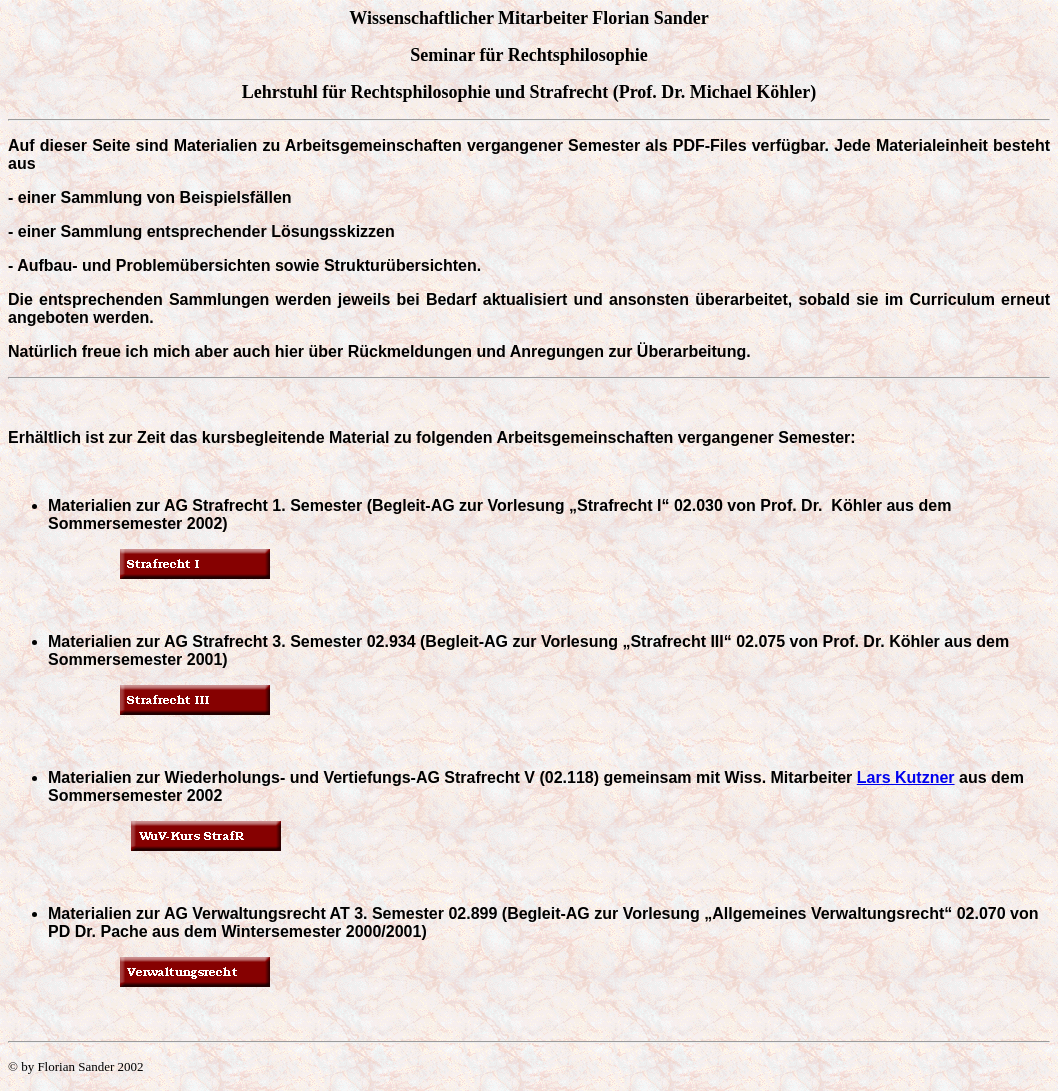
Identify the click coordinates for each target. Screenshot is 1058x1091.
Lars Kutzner (906, 777)
